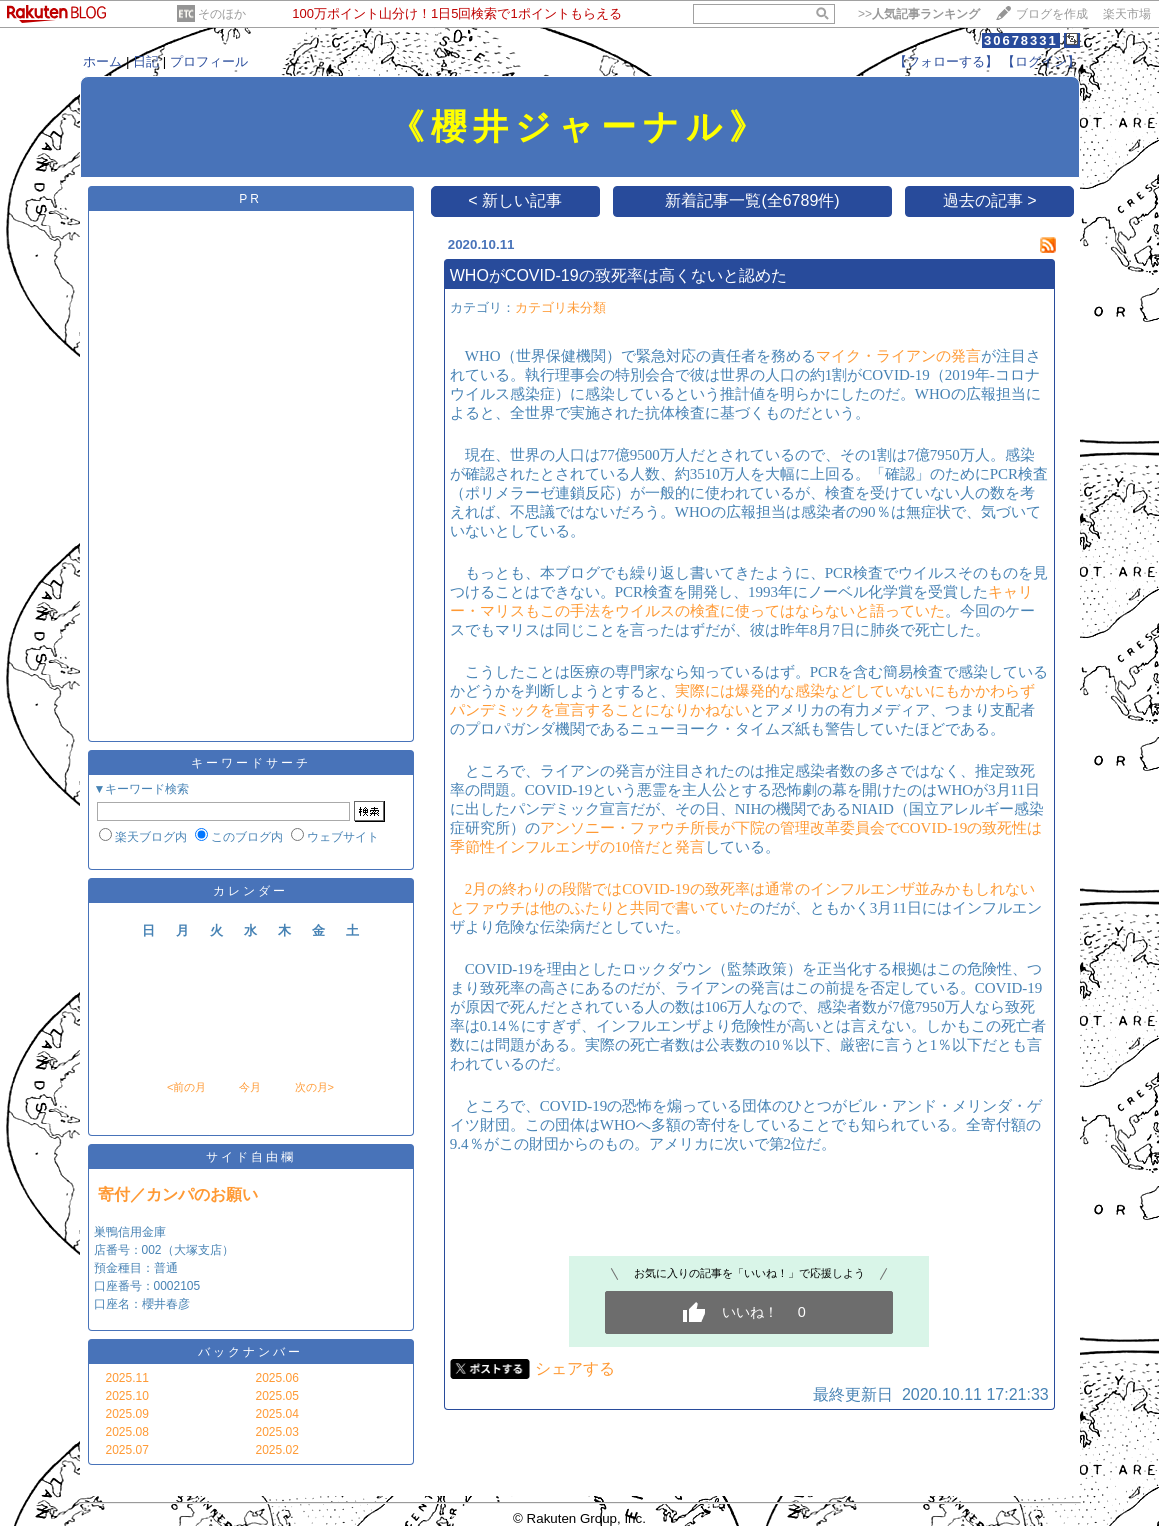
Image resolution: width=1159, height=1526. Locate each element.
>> (919, 14)
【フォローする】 (946, 61)
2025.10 (127, 1396)
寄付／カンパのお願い (178, 1194)
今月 (250, 1087)
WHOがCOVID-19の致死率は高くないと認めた (618, 275)
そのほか (222, 14)
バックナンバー (250, 1352)
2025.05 (277, 1396)
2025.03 (277, 1432)
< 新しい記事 (515, 200)
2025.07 (127, 1450)
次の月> (314, 1087)
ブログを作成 (1052, 14)
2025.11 (127, 1378)
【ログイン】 (1041, 61)
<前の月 (186, 1087)
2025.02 (277, 1450)
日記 (146, 61)
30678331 (1021, 40)
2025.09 (127, 1414)
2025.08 (127, 1432)
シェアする (575, 1368)
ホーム (102, 61)
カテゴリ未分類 (560, 307)
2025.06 (277, 1378)
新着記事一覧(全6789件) (752, 200)
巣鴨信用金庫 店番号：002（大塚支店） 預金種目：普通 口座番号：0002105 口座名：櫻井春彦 (164, 1268)
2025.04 (277, 1414)
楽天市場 (1127, 14)
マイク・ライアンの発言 (898, 356)
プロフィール (209, 61)
